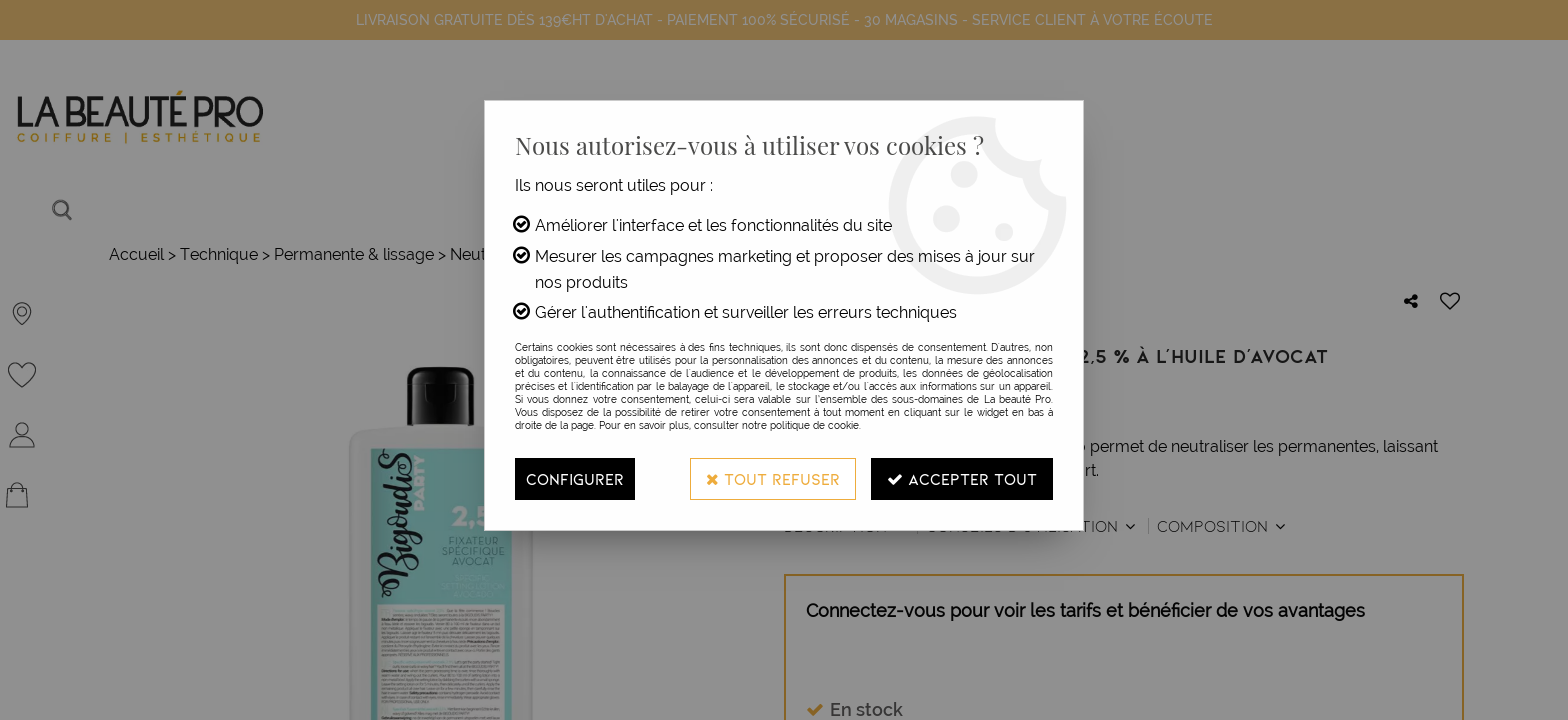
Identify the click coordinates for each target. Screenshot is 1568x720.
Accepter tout (962, 478)
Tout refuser (773, 478)
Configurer (575, 478)
